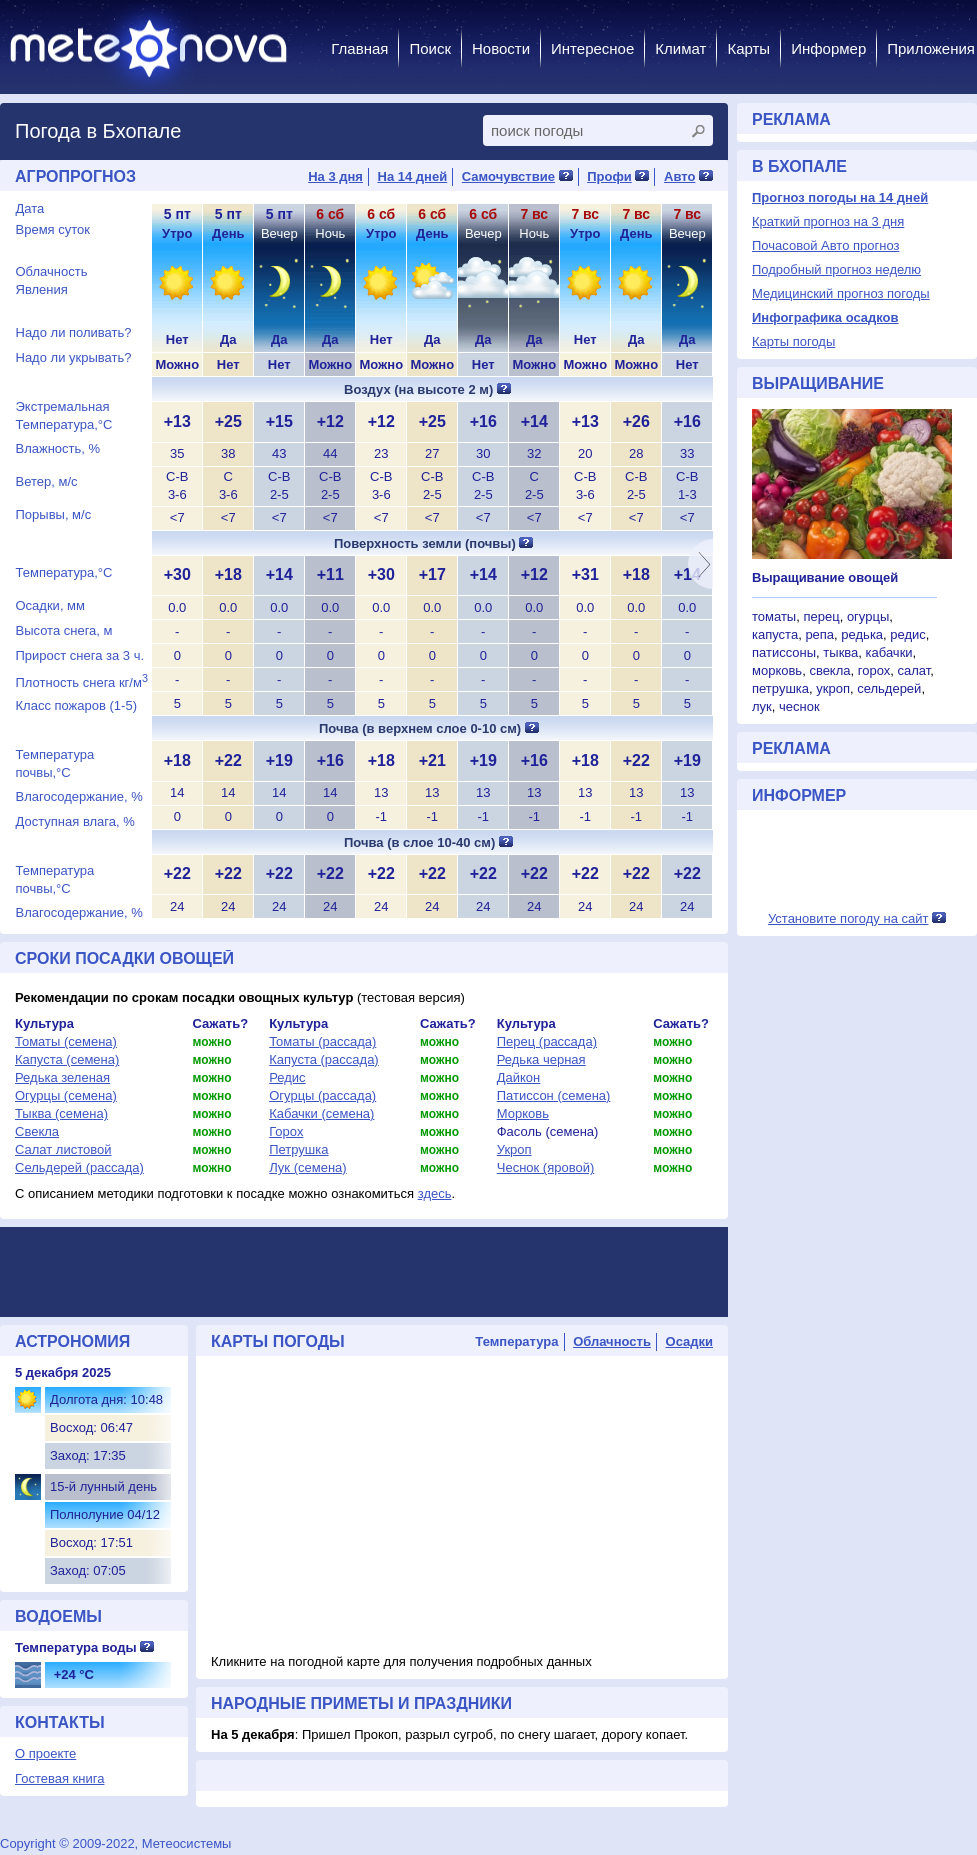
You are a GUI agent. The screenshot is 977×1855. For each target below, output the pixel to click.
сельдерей (889, 688)
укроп (833, 688)
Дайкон (519, 1077)
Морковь (523, 1113)
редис (908, 634)
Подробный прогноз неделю (836, 269)
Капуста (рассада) (324, 1059)
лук (762, 706)
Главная (359, 48)
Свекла (37, 1131)
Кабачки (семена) (321, 1113)
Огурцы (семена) (66, 1095)
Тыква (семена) (61, 1113)
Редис (287, 1077)
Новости (501, 48)
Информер (828, 48)
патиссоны (784, 652)
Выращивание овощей (825, 577)
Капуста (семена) (67, 1059)
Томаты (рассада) (322, 1041)
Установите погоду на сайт (848, 918)
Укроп (514, 1149)
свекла (829, 670)
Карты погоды (793, 341)
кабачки (889, 652)
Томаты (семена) (66, 1041)
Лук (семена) (307, 1167)
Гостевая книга (59, 1778)
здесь (435, 1193)
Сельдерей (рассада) (79, 1167)
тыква (840, 652)
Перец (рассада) (547, 1041)
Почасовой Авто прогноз (825, 245)
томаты (774, 616)
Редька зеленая (62, 1077)
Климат (680, 48)
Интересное (592, 48)
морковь (777, 670)
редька (862, 634)
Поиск (430, 48)
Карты (748, 48)
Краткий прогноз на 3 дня (828, 221)
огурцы (868, 616)
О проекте (45, 1753)
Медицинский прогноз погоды (841, 293)
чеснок (799, 706)
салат (913, 670)
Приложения (931, 48)
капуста (775, 634)
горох (874, 670)
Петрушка (298, 1149)
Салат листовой (63, 1149)
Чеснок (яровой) (546, 1167)
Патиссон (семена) (554, 1095)
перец (821, 616)
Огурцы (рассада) (322, 1095)
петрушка (780, 688)
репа (819, 634)
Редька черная (541, 1059)
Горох (286, 1131)
